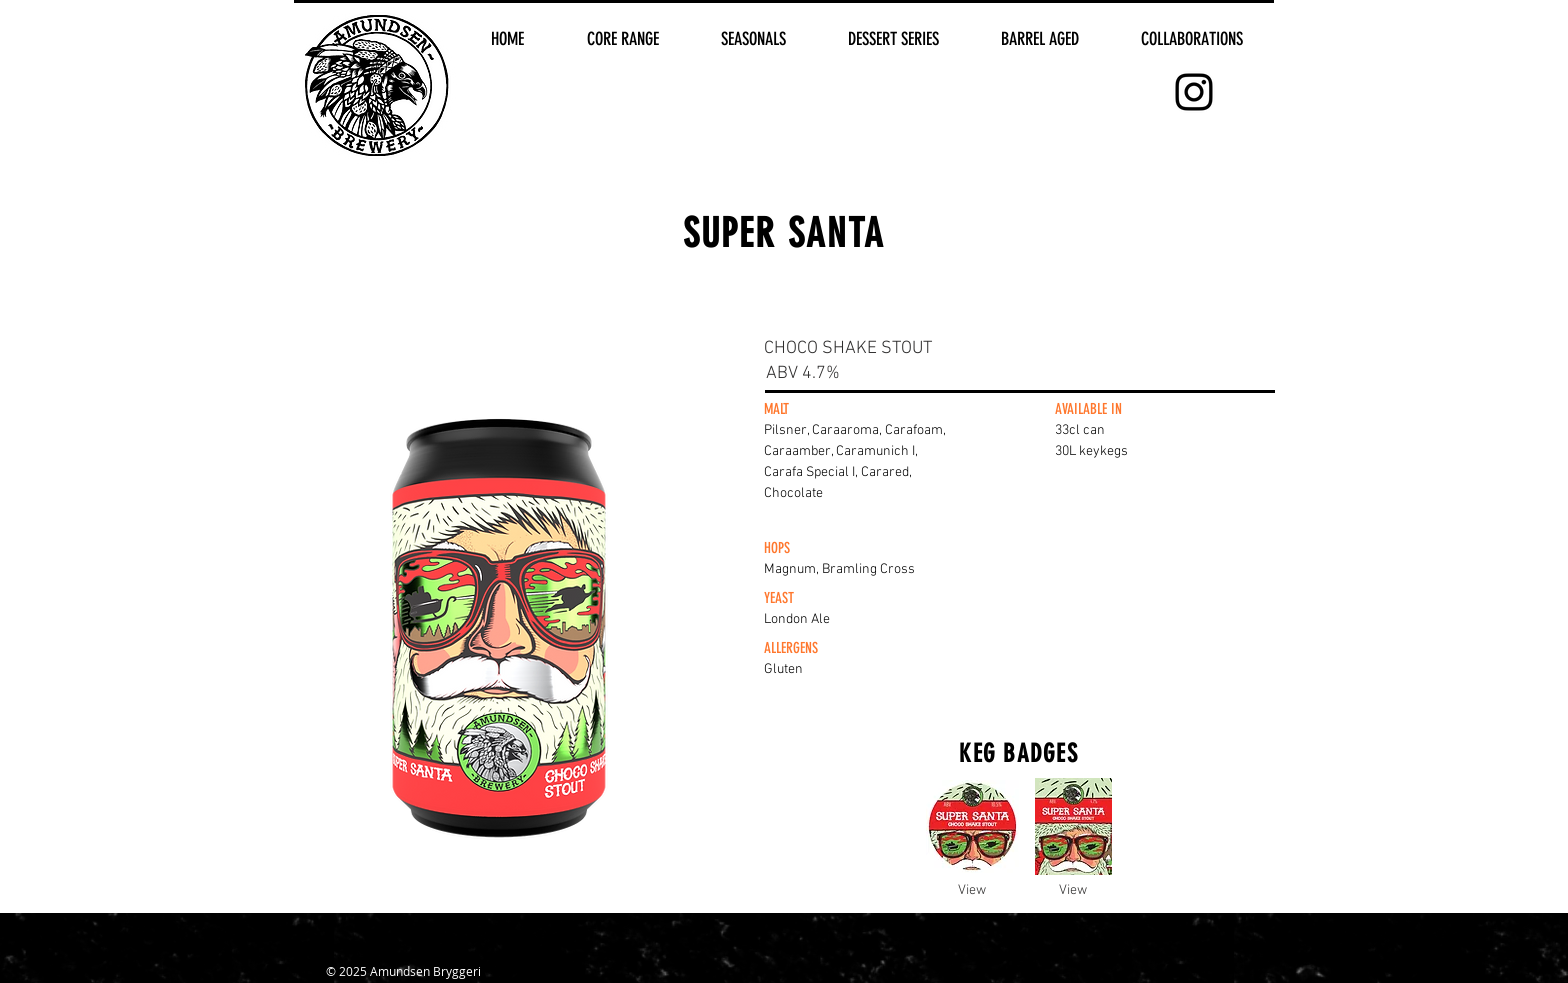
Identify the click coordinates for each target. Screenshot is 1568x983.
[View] (972, 890)
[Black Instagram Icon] (1194, 92)
